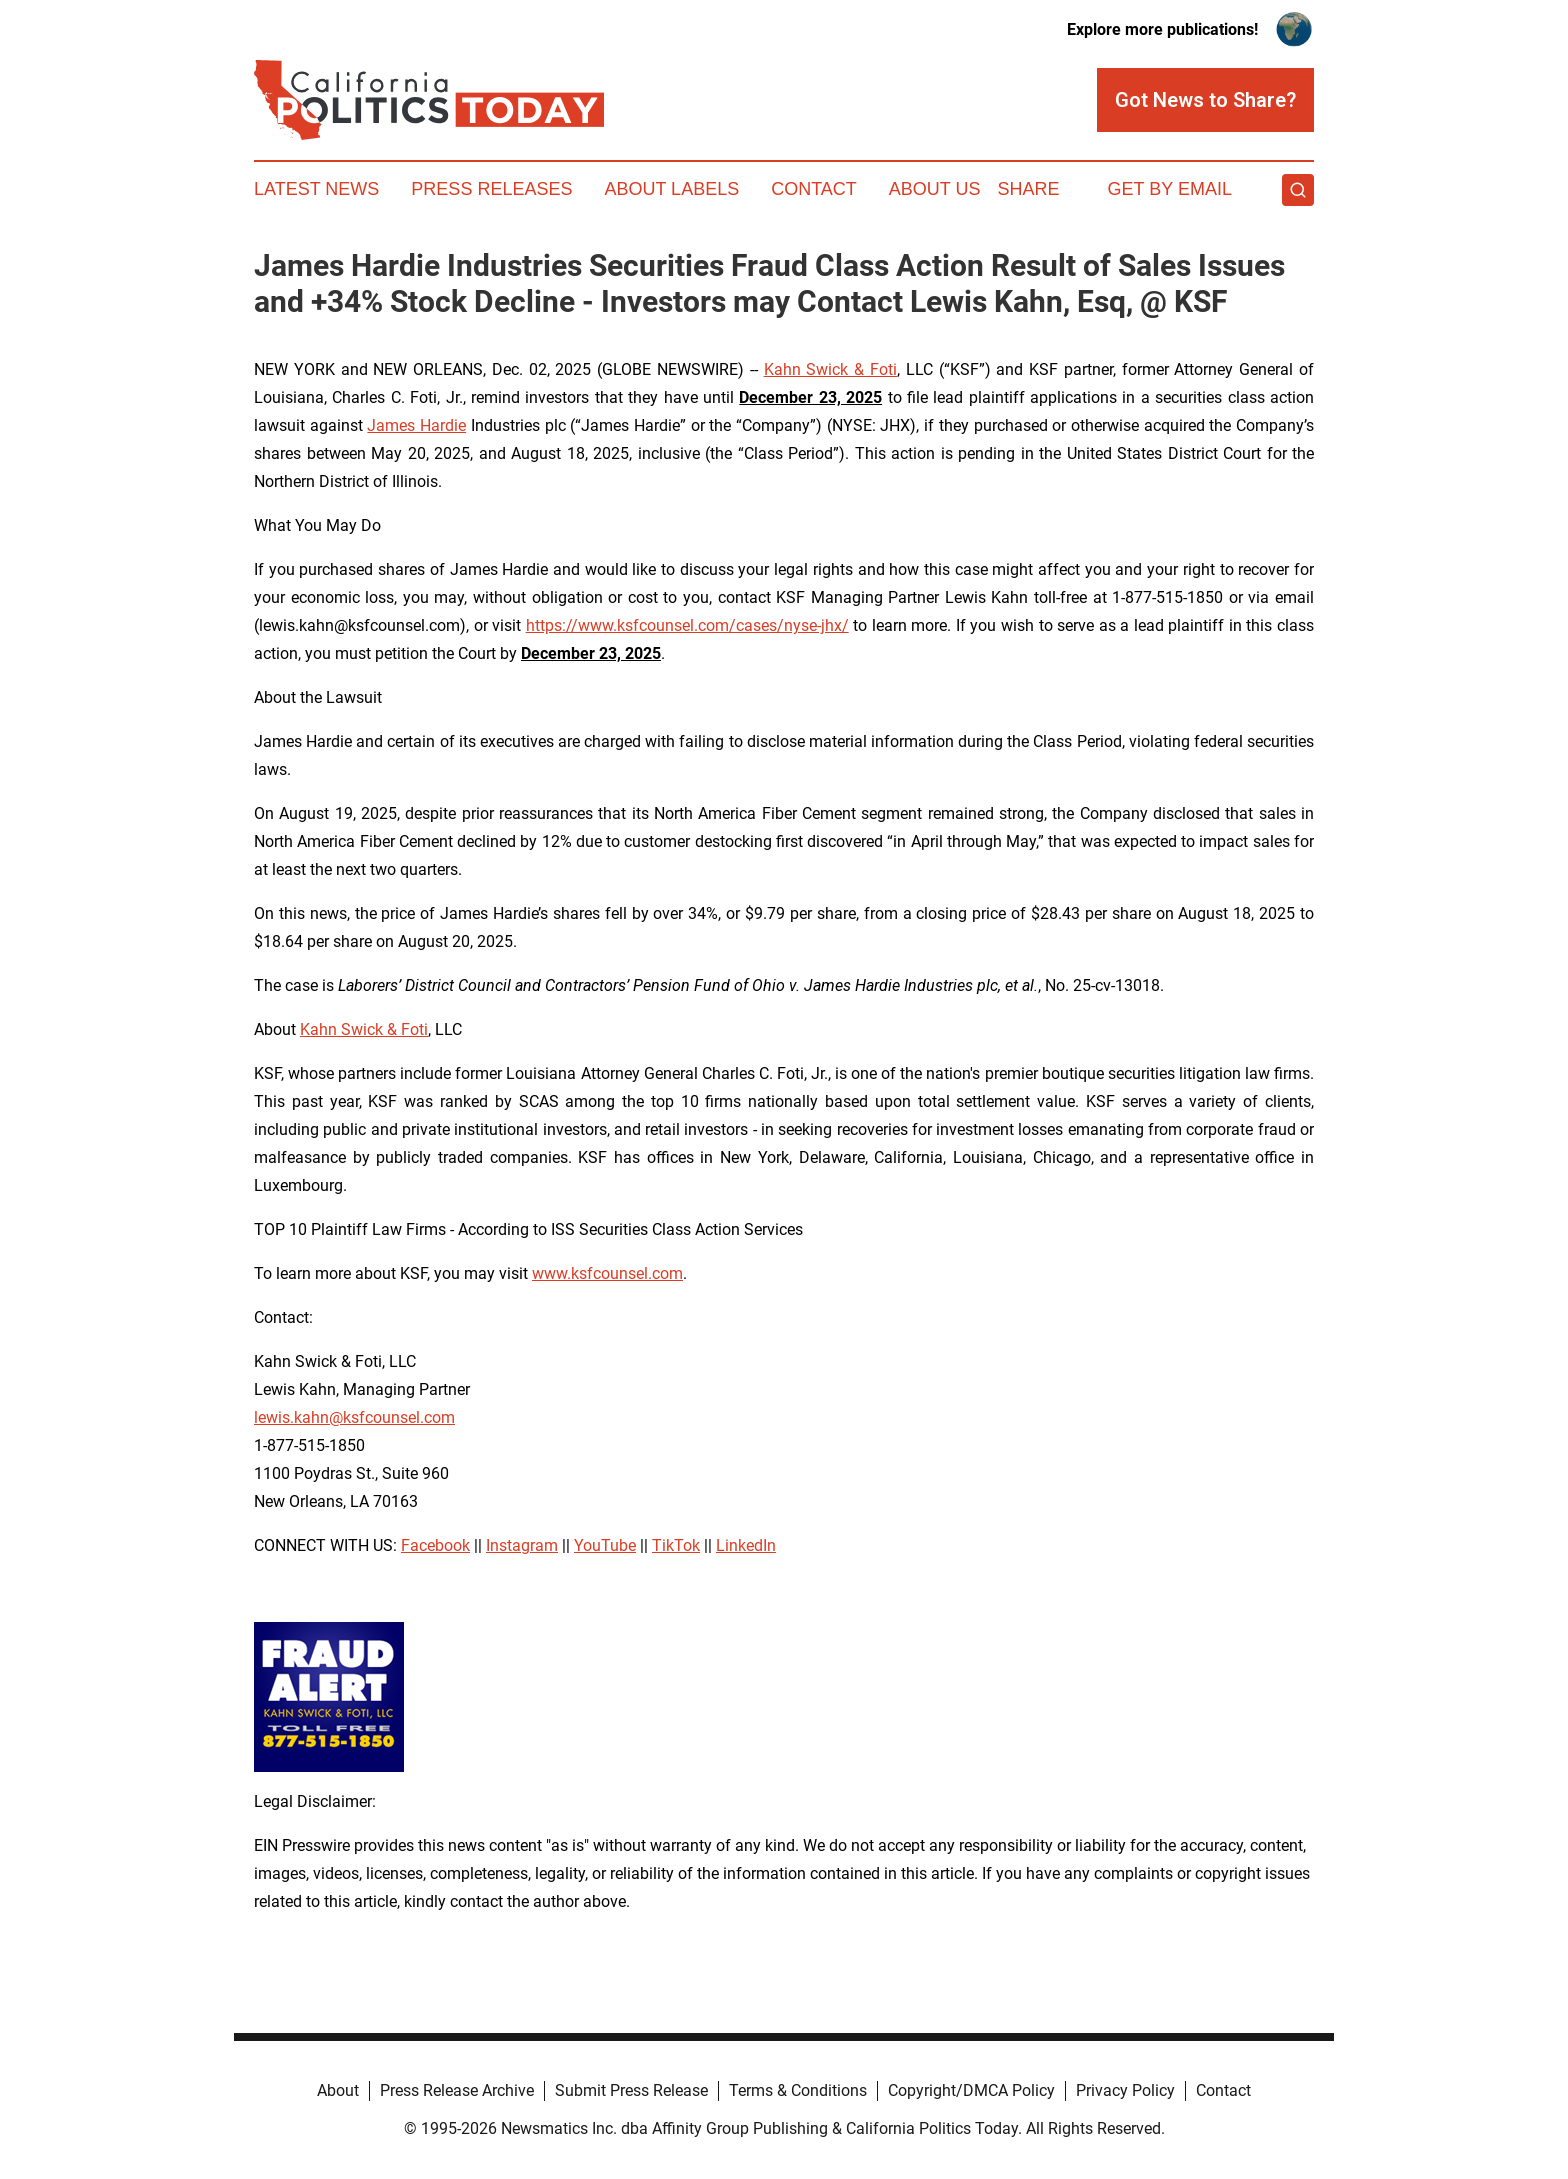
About (338, 2090)
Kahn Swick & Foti (830, 369)
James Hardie (416, 425)
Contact (814, 189)
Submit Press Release (631, 2090)
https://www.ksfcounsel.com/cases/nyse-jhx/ (687, 625)
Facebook (435, 1545)
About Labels (671, 189)
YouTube (605, 1545)
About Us (935, 189)
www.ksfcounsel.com (607, 1273)
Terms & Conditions (798, 2090)
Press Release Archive (457, 2090)
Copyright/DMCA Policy (971, 2090)
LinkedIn (746, 1545)
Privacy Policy (1125, 2090)
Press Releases (491, 189)
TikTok (676, 1545)
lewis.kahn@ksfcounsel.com (354, 1417)
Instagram (522, 1545)
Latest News (316, 189)
